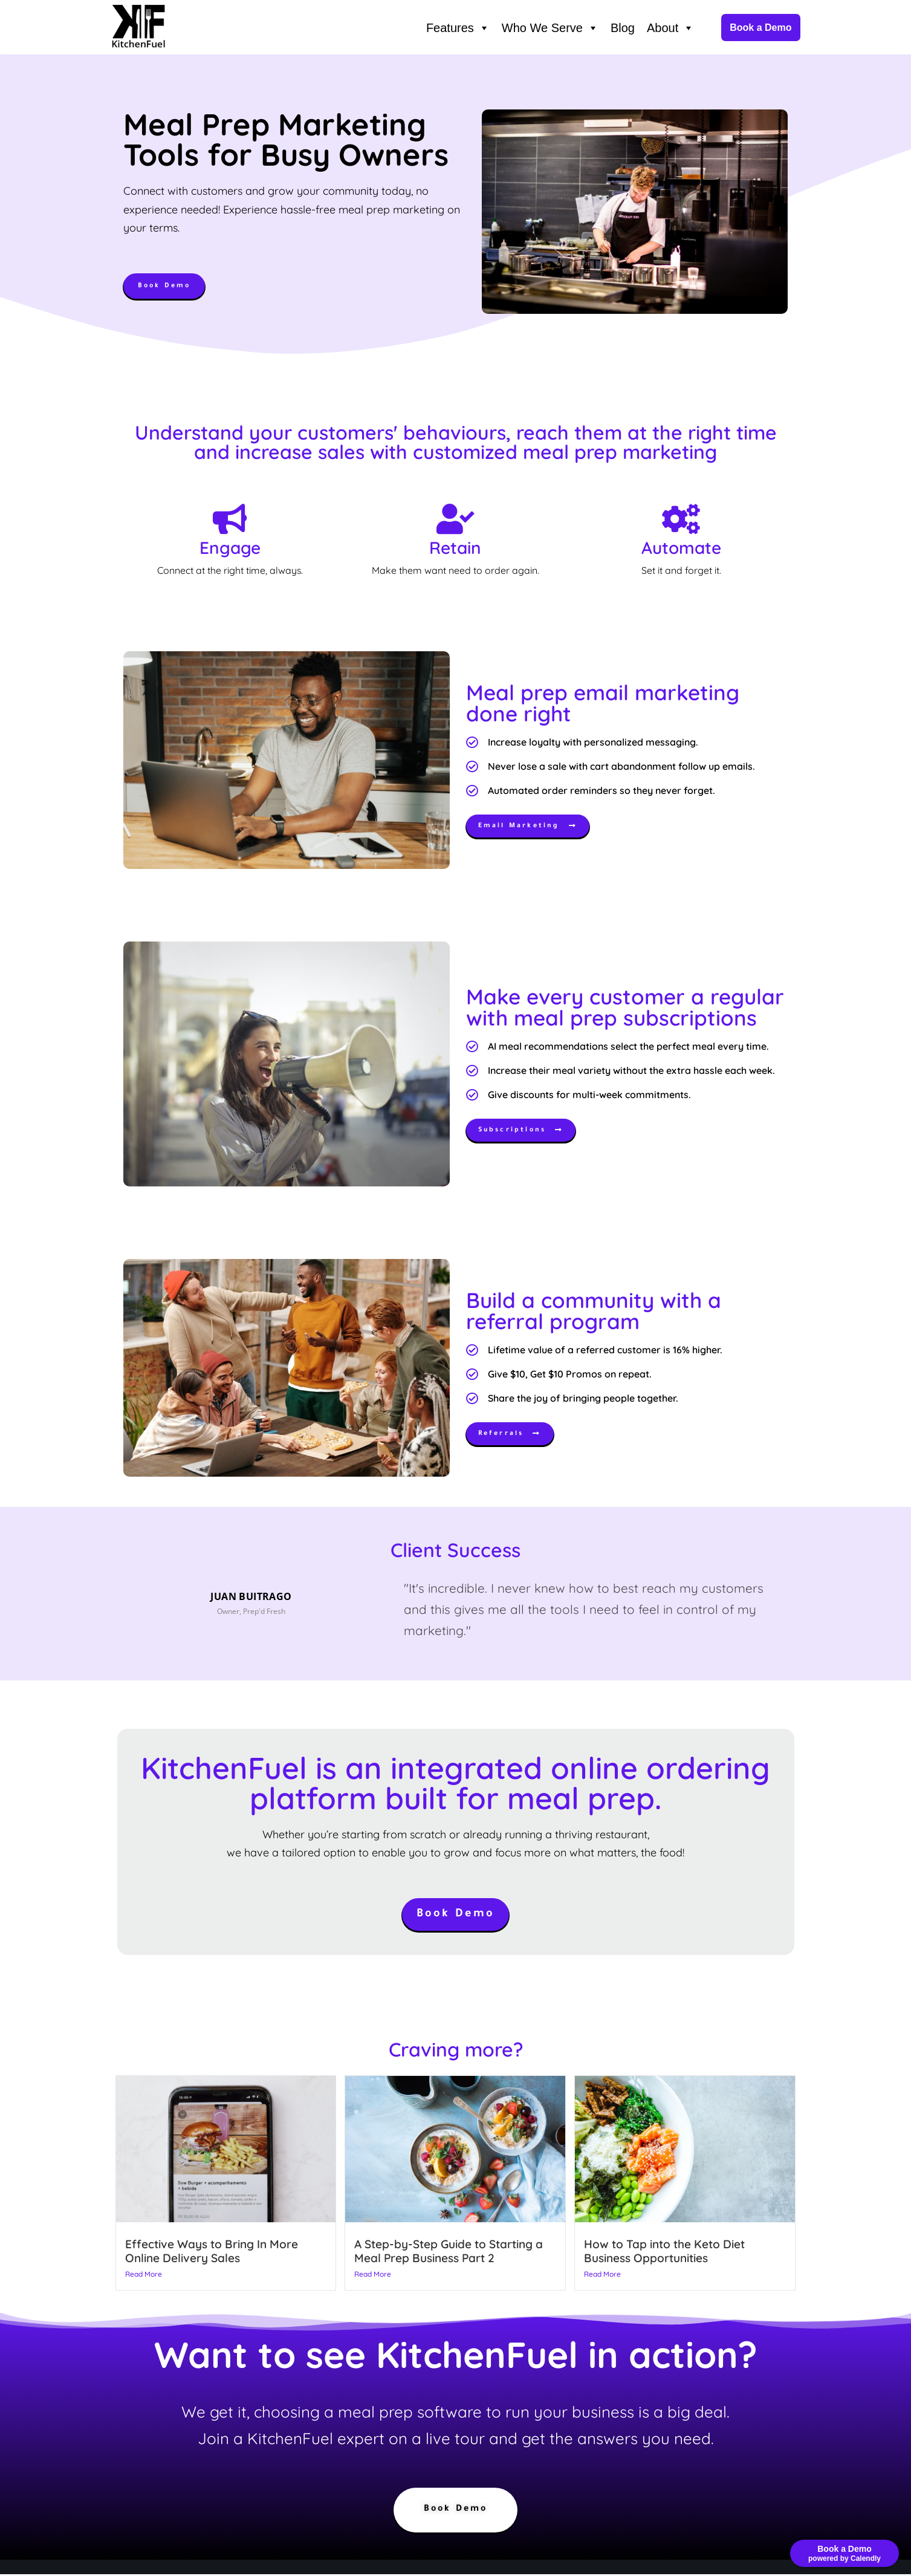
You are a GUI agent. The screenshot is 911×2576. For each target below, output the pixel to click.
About (670, 27)
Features (458, 27)
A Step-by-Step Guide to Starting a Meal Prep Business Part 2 (448, 2252)
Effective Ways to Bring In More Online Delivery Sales (211, 2252)
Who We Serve (550, 27)
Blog (623, 27)
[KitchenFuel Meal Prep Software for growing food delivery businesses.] (138, 27)
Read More (143, 2275)
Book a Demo (760, 27)
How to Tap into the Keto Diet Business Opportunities (664, 2252)
